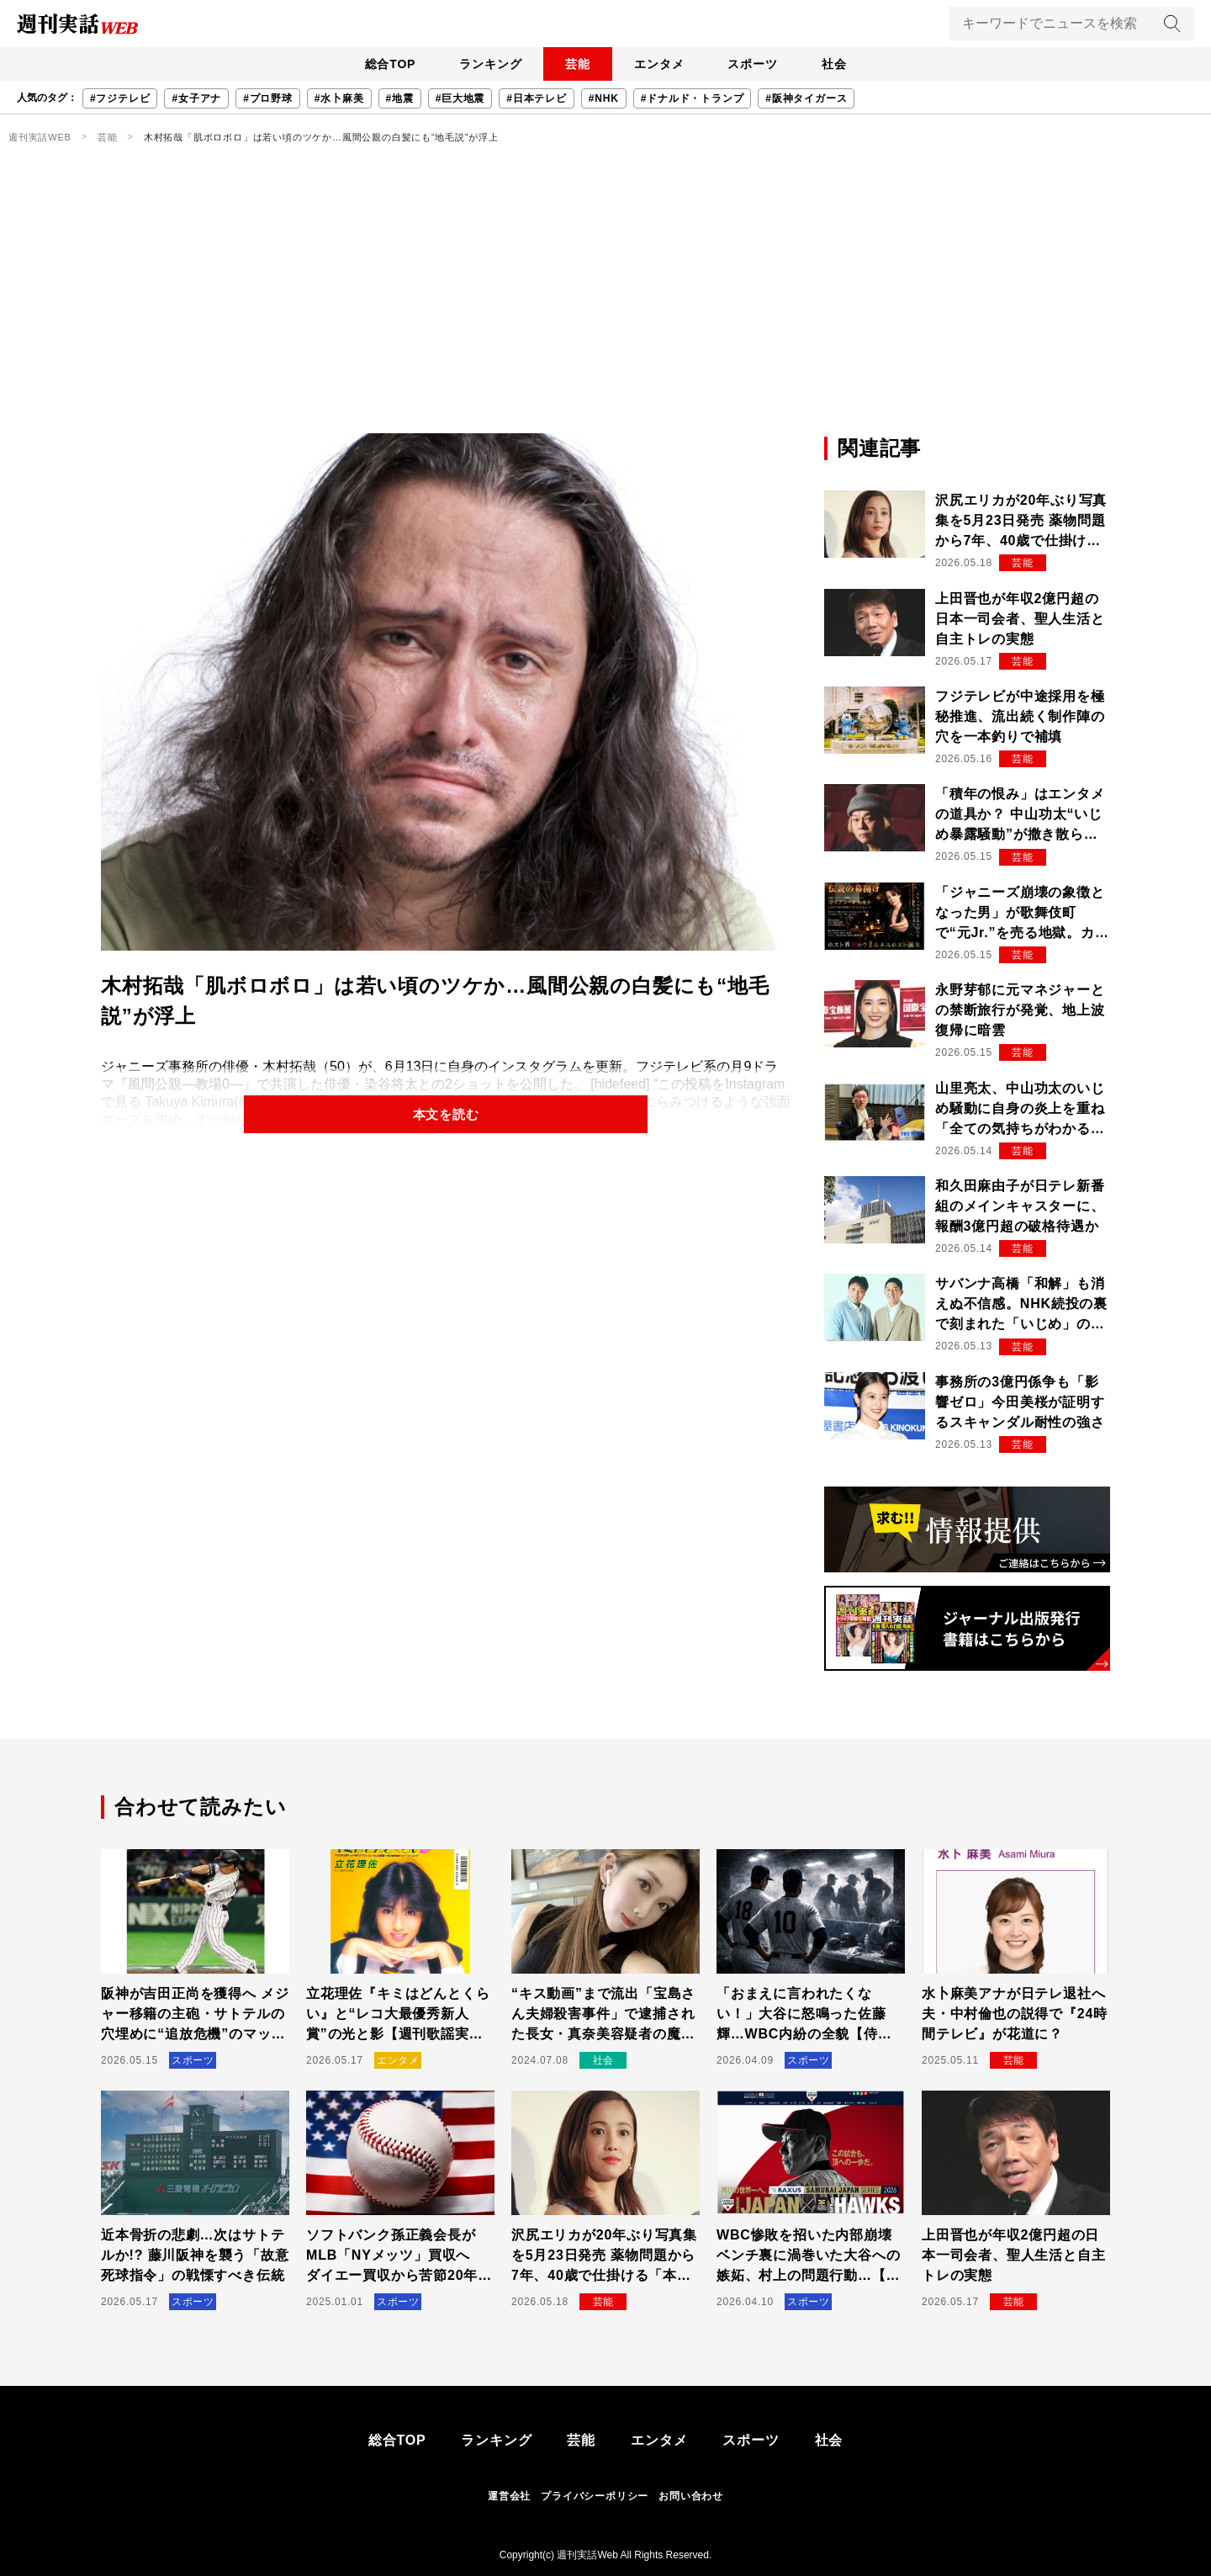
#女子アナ (196, 98)
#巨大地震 (460, 98)
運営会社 (509, 2496)
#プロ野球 (268, 98)
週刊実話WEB (39, 137)
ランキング (475, 64)
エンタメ (664, 64)
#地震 (400, 98)
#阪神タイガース (806, 98)
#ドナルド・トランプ (692, 98)
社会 (858, 64)
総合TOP (365, 64)
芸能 (572, 64)
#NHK (604, 98)
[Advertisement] (605, 307)
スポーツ (767, 64)
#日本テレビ (536, 98)
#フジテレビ (120, 98)
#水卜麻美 (339, 98)
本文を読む (445, 1115)
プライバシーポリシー (594, 2496)
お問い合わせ (690, 2496)
